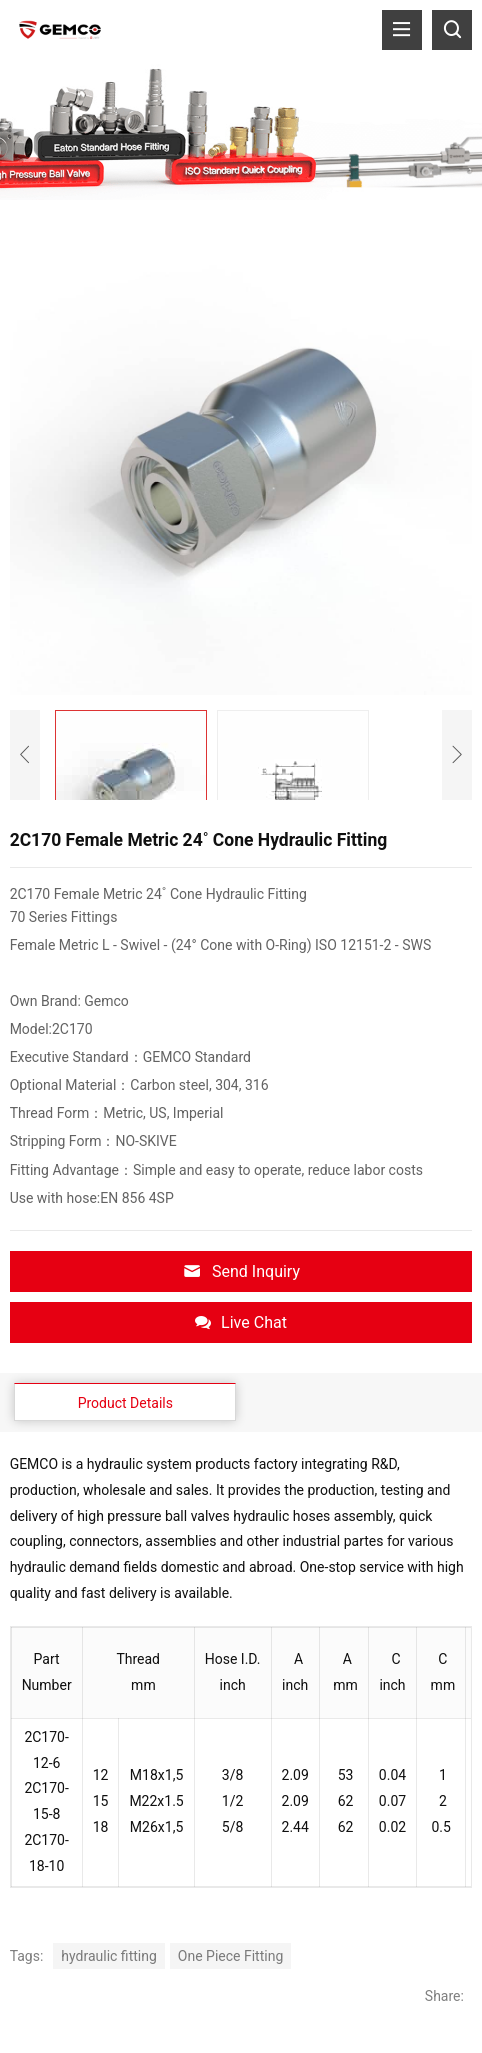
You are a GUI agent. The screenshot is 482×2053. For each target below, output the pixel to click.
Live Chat (241, 1322)
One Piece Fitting (230, 1956)
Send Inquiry (241, 1271)
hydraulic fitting (108, 1956)
